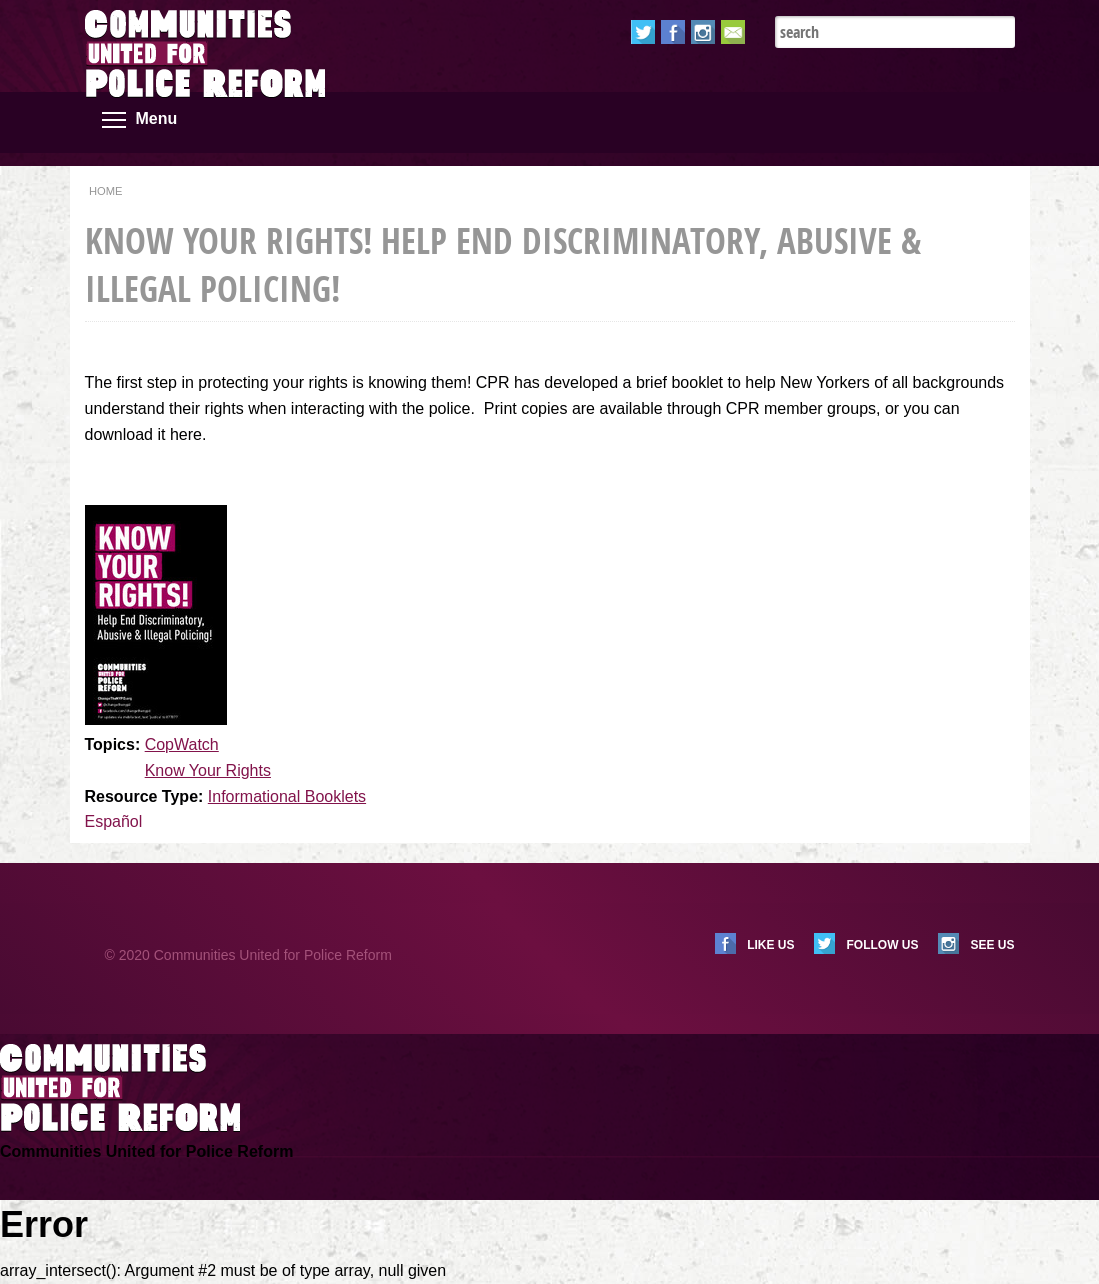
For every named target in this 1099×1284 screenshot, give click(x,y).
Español (114, 821)
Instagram (703, 32)
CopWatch (182, 744)
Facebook (673, 32)
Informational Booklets (287, 796)
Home (106, 191)
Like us (770, 945)
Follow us (882, 945)
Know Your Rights (208, 770)
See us (992, 945)
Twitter (643, 32)
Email (733, 32)
